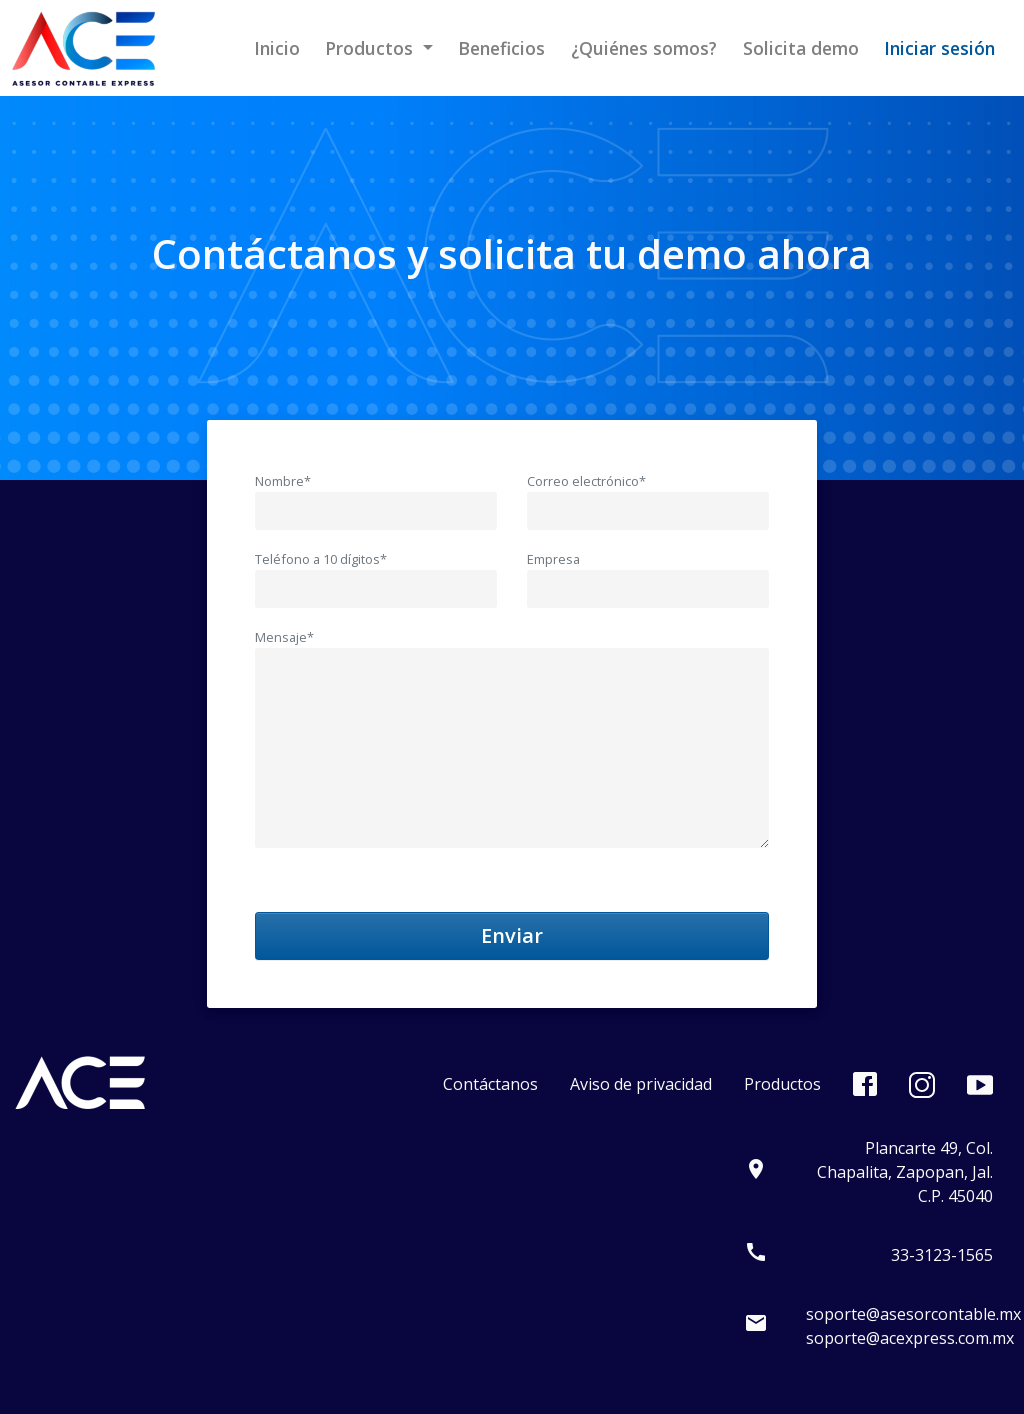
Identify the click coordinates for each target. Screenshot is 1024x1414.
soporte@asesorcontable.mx (913, 1314)
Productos (782, 1084)
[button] (379, 48)
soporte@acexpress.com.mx (910, 1338)
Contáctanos (490, 1084)
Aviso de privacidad (641, 1084)
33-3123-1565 (942, 1255)
